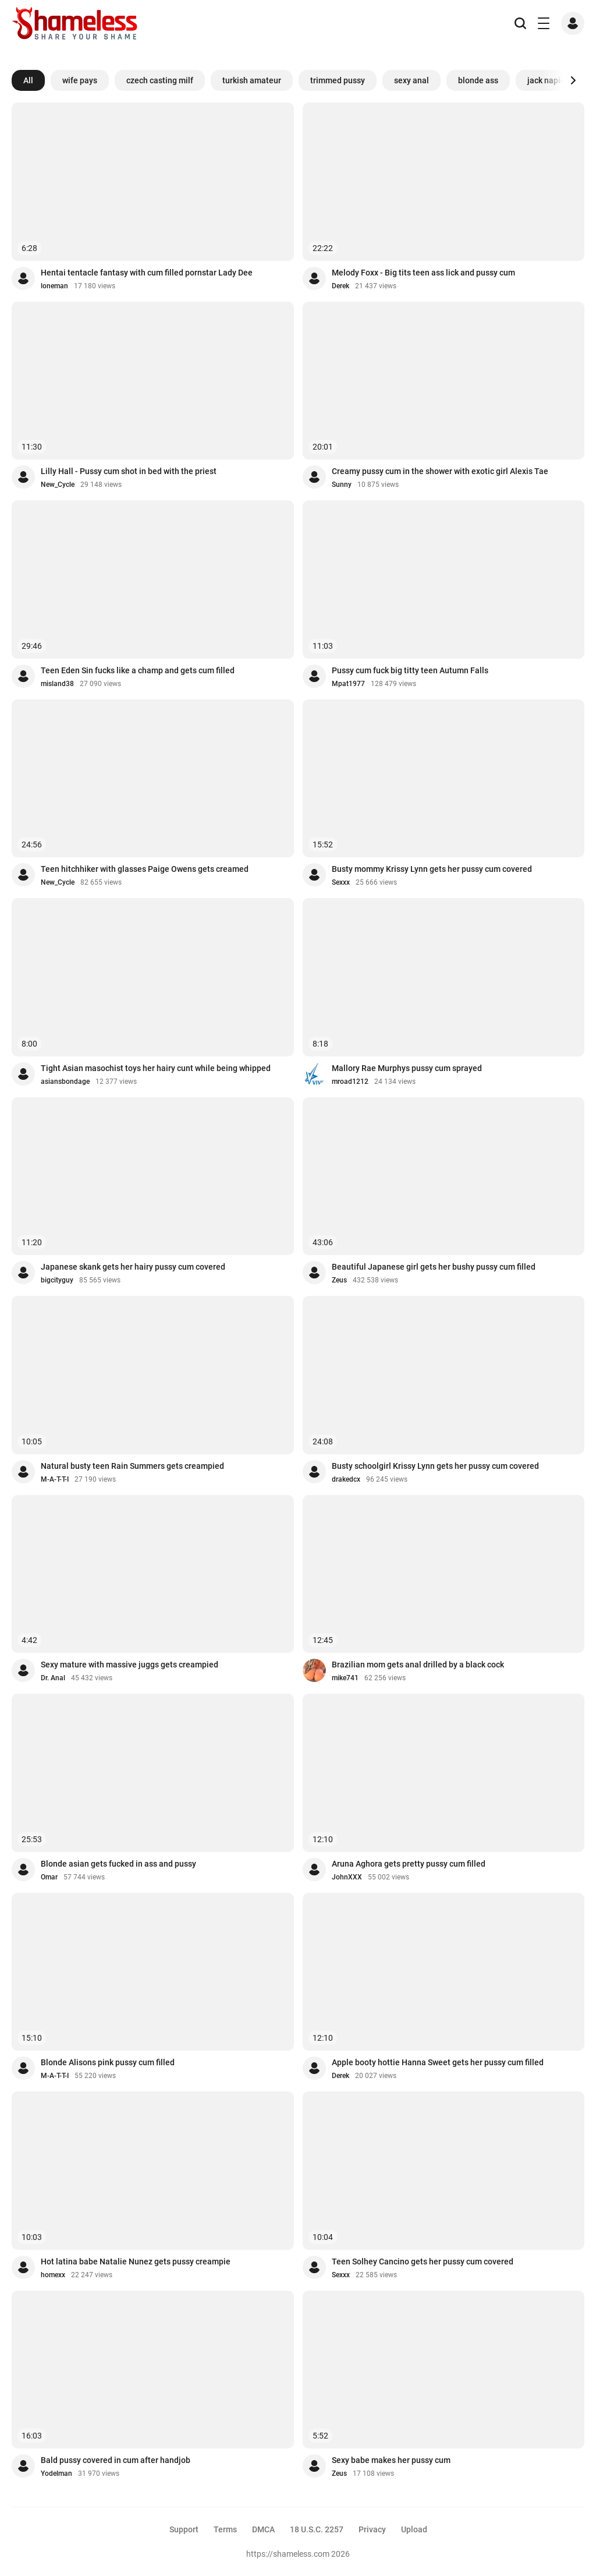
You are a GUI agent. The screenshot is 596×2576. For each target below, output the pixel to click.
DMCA (263, 2529)
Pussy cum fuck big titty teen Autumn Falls (410, 670)
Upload (414, 2529)
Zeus (339, 1280)
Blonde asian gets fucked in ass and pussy (118, 1863)
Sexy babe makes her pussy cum (391, 2460)
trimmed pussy (337, 80)
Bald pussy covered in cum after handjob (115, 2460)
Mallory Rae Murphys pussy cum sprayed (407, 1068)
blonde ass (478, 80)
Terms (225, 2529)
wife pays (79, 80)
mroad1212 (350, 1081)
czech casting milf (159, 80)
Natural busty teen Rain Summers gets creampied (132, 1466)
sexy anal (411, 80)
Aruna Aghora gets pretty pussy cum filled (408, 1863)
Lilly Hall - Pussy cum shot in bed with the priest (129, 471)
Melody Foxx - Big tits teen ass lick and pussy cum (423, 272)
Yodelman (56, 2473)
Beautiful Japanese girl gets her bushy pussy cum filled (433, 1266)
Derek (340, 285)
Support (183, 2529)
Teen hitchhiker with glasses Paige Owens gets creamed (145, 869)
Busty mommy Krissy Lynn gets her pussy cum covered (432, 869)
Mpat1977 (348, 683)
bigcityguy (57, 1280)
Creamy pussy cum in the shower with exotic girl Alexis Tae (440, 471)
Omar (49, 1877)
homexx (53, 2274)
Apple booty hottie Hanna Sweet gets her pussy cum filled (438, 2062)
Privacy (372, 2529)
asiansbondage (65, 1081)
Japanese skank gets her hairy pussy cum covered (133, 1266)
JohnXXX (347, 1877)
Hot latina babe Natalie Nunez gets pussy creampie (135, 2261)
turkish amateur (251, 80)
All (28, 80)
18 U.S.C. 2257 (316, 2529)
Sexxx (341, 882)
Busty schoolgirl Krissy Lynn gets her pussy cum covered (435, 1466)
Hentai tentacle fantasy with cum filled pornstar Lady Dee (147, 272)
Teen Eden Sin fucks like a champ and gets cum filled (138, 670)
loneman (54, 285)
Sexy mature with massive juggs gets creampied (129, 1664)
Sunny (342, 484)
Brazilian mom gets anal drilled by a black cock (418, 1664)
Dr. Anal (53, 1677)
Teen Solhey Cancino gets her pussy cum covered (422, 2261)
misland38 (57, 683)
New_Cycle (57, 484)
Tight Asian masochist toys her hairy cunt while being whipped (156, 1068)
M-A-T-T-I (55, 1479)
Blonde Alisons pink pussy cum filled (108, 2062)
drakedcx (346, 1479)
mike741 (345, 1677)
